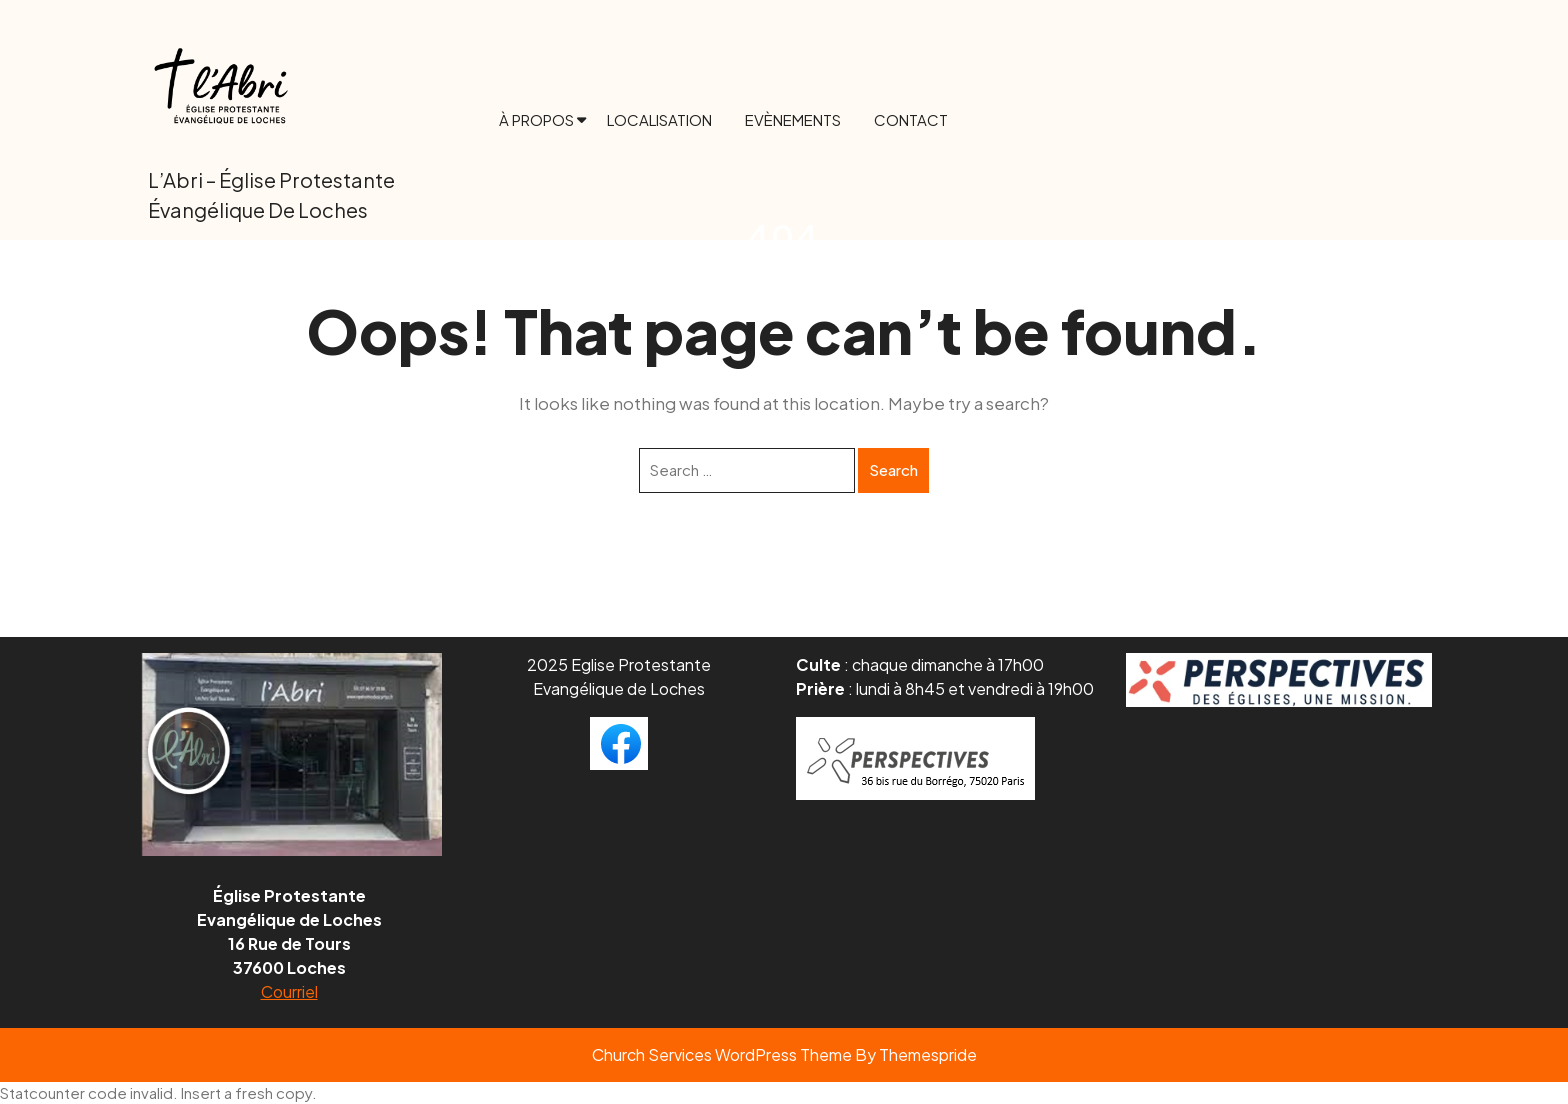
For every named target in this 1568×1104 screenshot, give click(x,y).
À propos (536, 119)
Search (893, 469)
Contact (911, 119)
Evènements (793, 119)
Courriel (289, 991)
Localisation (659, 119)
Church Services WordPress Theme (722, 1054)
